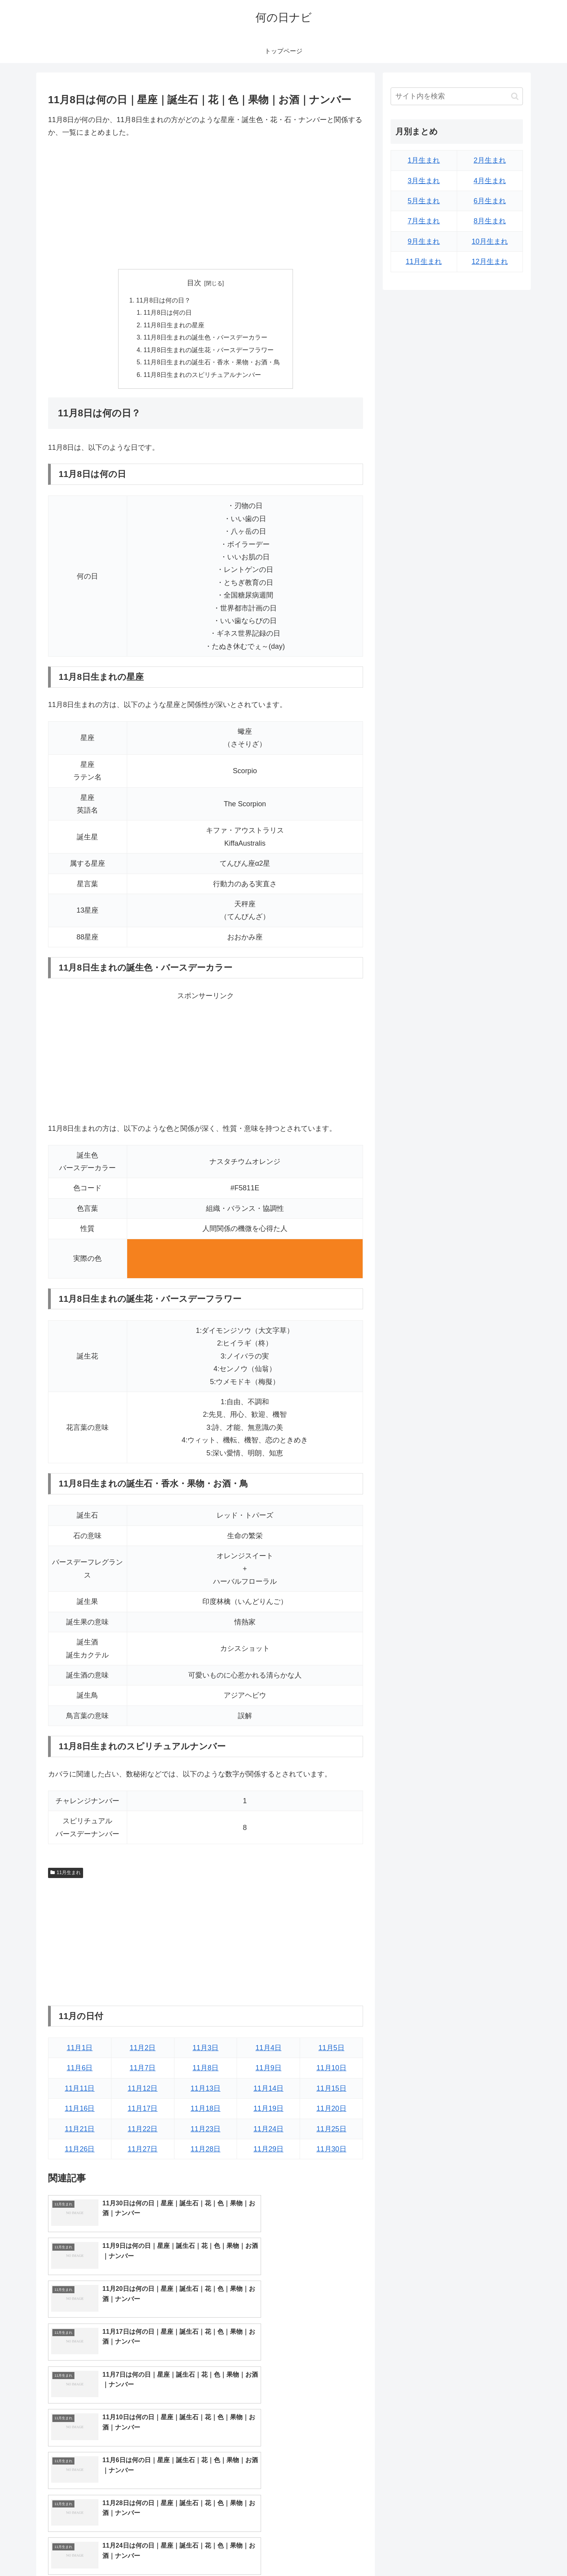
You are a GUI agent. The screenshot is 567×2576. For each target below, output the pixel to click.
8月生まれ (490, 221)
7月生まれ (424, 221)
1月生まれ (424, 160)
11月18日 (205, 2111)
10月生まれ (490, 241)
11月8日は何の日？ (163, 300)
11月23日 (205, 2131)
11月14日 (269, 2091)
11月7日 (143, 2071)
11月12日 (143, 2091)
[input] (457, 96)
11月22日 (143, 2131)
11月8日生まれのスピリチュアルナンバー (202, 377)
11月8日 (206, 2071)
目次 (194, 283)
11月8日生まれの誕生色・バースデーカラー (206, 338)
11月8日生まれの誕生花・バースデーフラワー (209, 351)
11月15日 (331, 2091)
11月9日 (269, 2071)
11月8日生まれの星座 (174, 326)
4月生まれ (490, 181)
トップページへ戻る (435, 2551)
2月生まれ (490, 160)
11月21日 (79, 2131)
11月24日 (269, 2131)
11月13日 (205, 2091)
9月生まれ (424, 241)
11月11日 (79, 2091)
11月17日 (143, 2111)
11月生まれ (65, 1875)
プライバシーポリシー (495, 2551)
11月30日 (331, 2151)
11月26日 (79, 2151)
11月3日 (206, 2050)
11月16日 (79, 2111)
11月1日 (80, 2050)
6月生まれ (490, 201)
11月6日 (80, 2071)
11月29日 (269, 2151)
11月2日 (143, 2050)
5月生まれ (424, 201)
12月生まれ (490, 261)
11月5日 (332, 2050)
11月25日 (331, 2131)
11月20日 (331, 2111)
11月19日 (269, 2111)
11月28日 (205, 2151)
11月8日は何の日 (168, 313)
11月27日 (143, 2151)
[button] (515, 96)
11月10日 (331, 2071)
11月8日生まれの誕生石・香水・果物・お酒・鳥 (212, 364)
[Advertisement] (205, 204)
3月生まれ (424, 181)
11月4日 (269, 2050)
